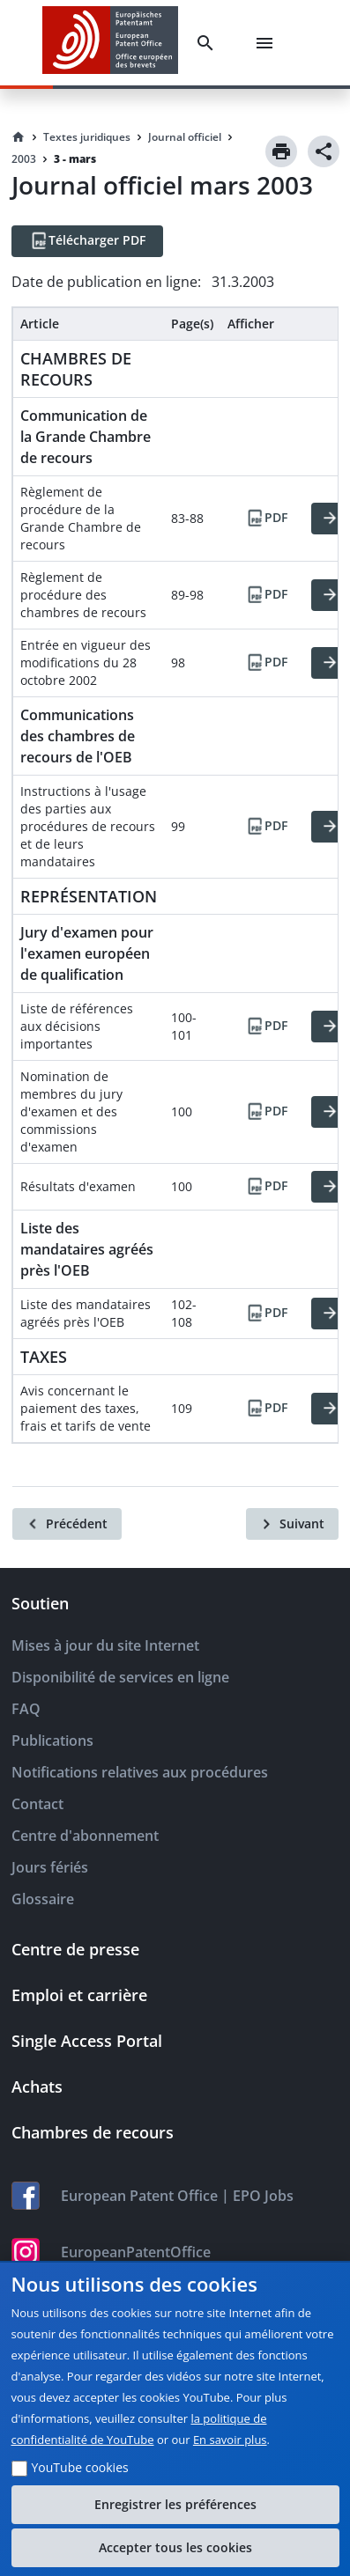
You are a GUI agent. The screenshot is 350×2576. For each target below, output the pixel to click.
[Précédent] (67, 1524)
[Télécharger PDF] (87, 241)
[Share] (323, 151)
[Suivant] (292, 1524)
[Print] (281, 151)
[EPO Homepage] (110, 42)
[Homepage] (18, 137)
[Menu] (268, 43)
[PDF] (266, 518)
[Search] (209, 43)
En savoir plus (230, 2439)
